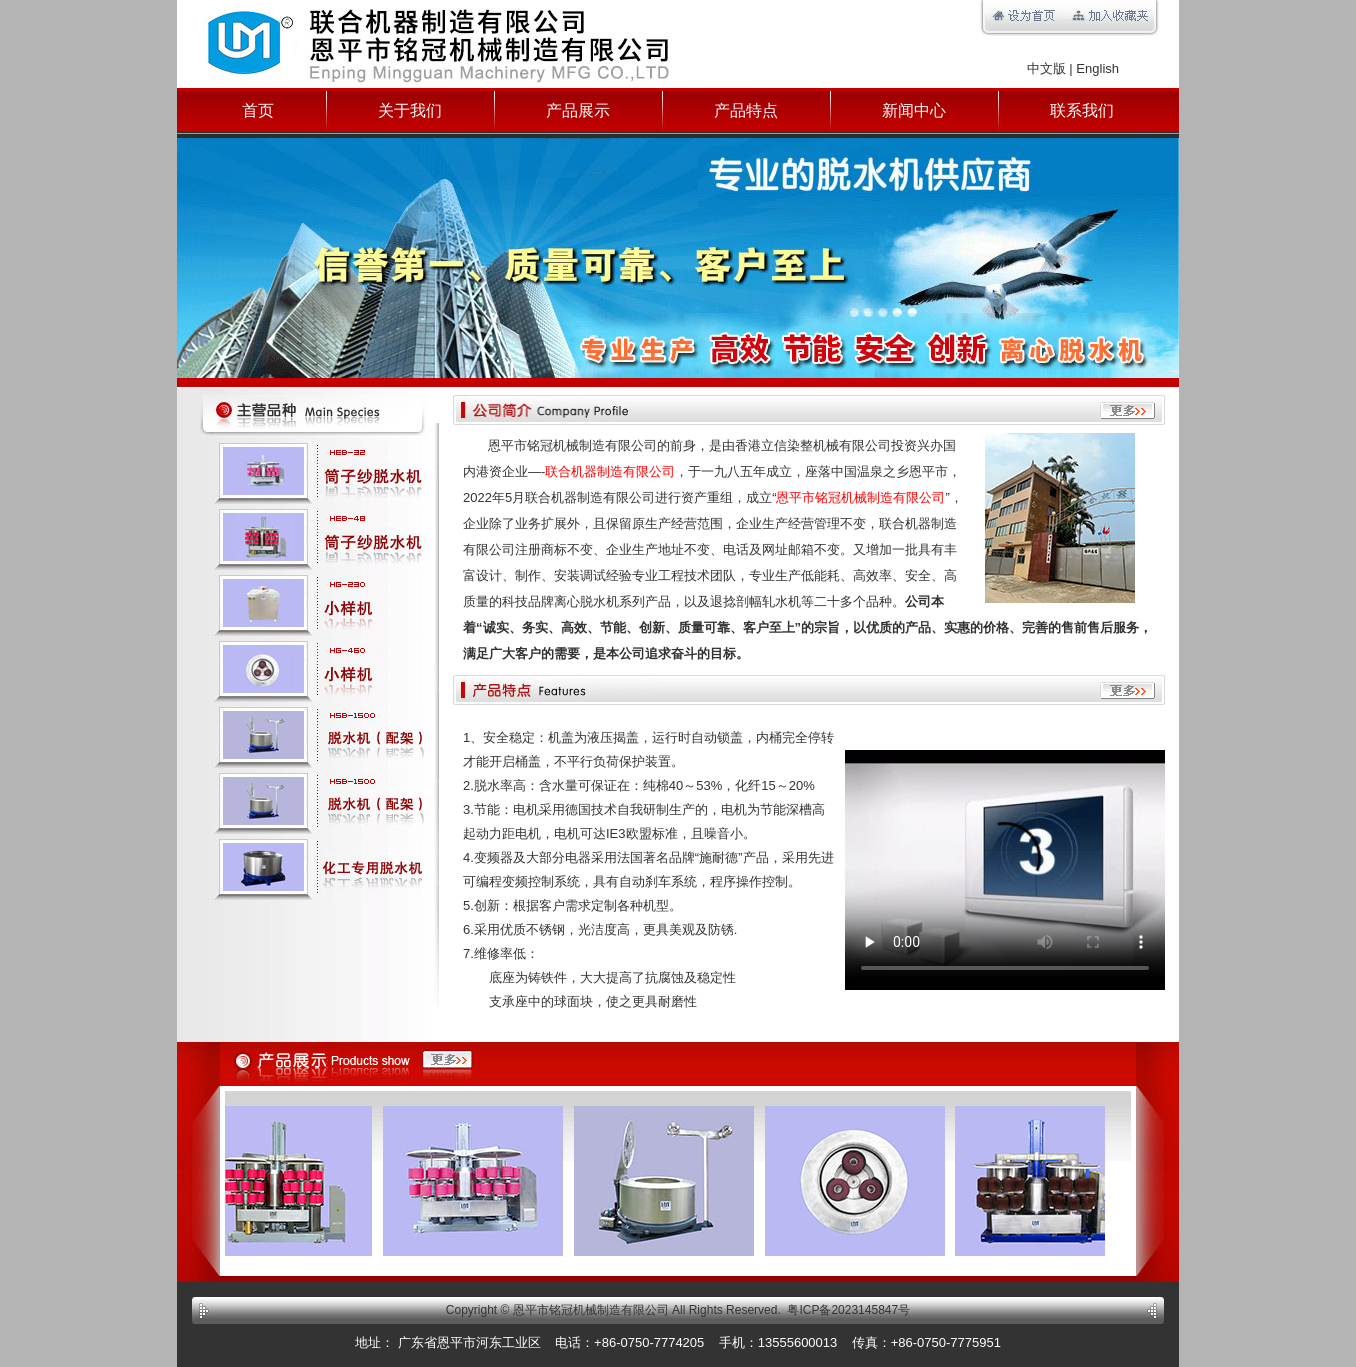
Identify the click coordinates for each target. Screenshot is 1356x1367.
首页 (258, 110)
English (1097, 68)
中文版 (1046, 68)
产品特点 (746, 110)
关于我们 (410, 110)
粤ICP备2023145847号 (848, 1310)
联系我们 (1082, 110)
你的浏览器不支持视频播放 (1005, 870)
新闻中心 (914, 110)
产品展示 (578, 110)
